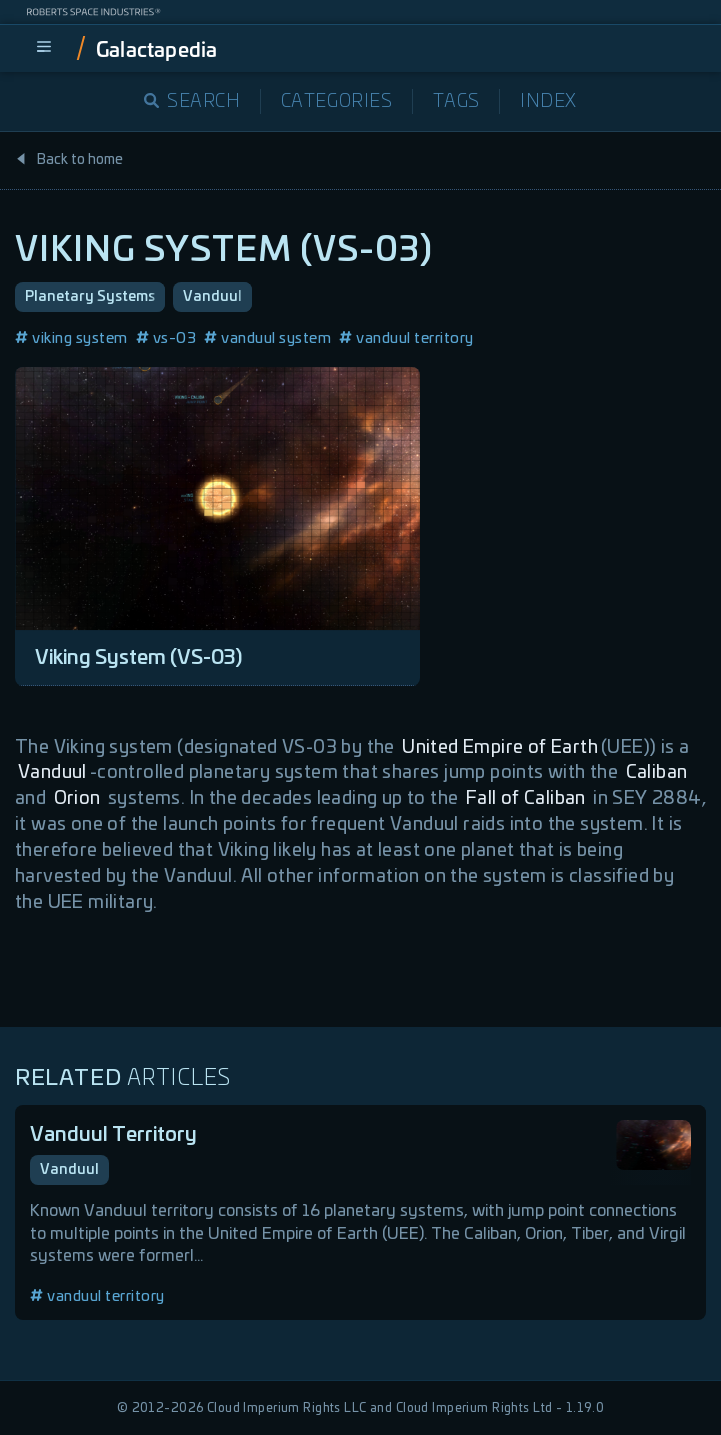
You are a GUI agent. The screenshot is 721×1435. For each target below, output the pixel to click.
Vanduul (212, 297)
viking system (71, 338)
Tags (456, 102)
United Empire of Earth (500, 748)
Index (548, 102)
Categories (337, 102)
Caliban (657, 773)
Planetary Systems (90, 297)
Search (192, 102)
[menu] (44, 48)
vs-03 (166, 338)
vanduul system (267, 338)
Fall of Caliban (526, 799)
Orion (77, 799)
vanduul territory (406, 338)
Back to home (69, 160)
